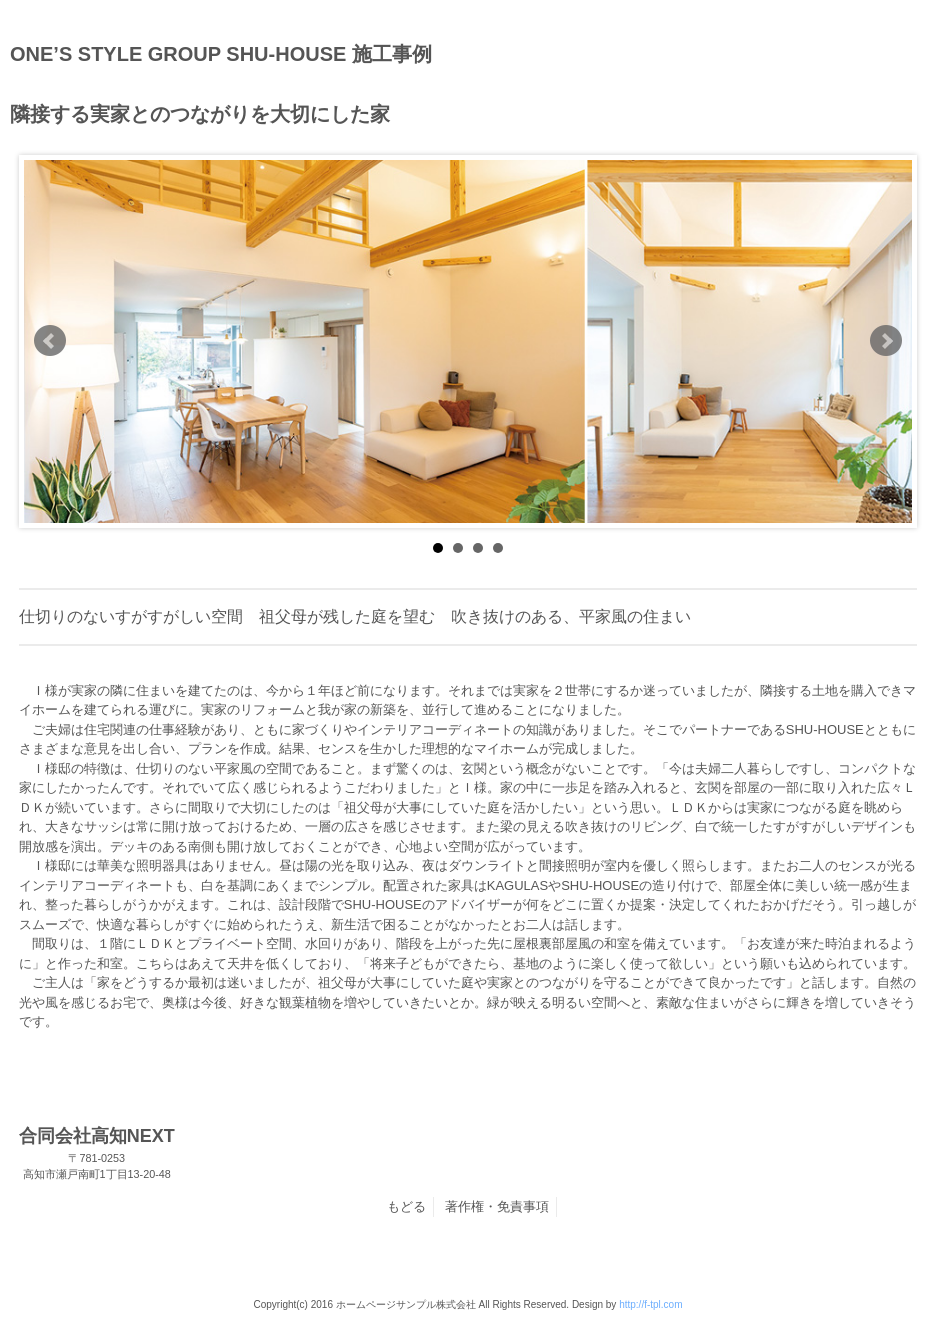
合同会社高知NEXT (97, 1154)
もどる (406, 1206)
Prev (50, 341)
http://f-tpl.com (650, 1304)
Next (886, 341)
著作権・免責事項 (497, 1206)
